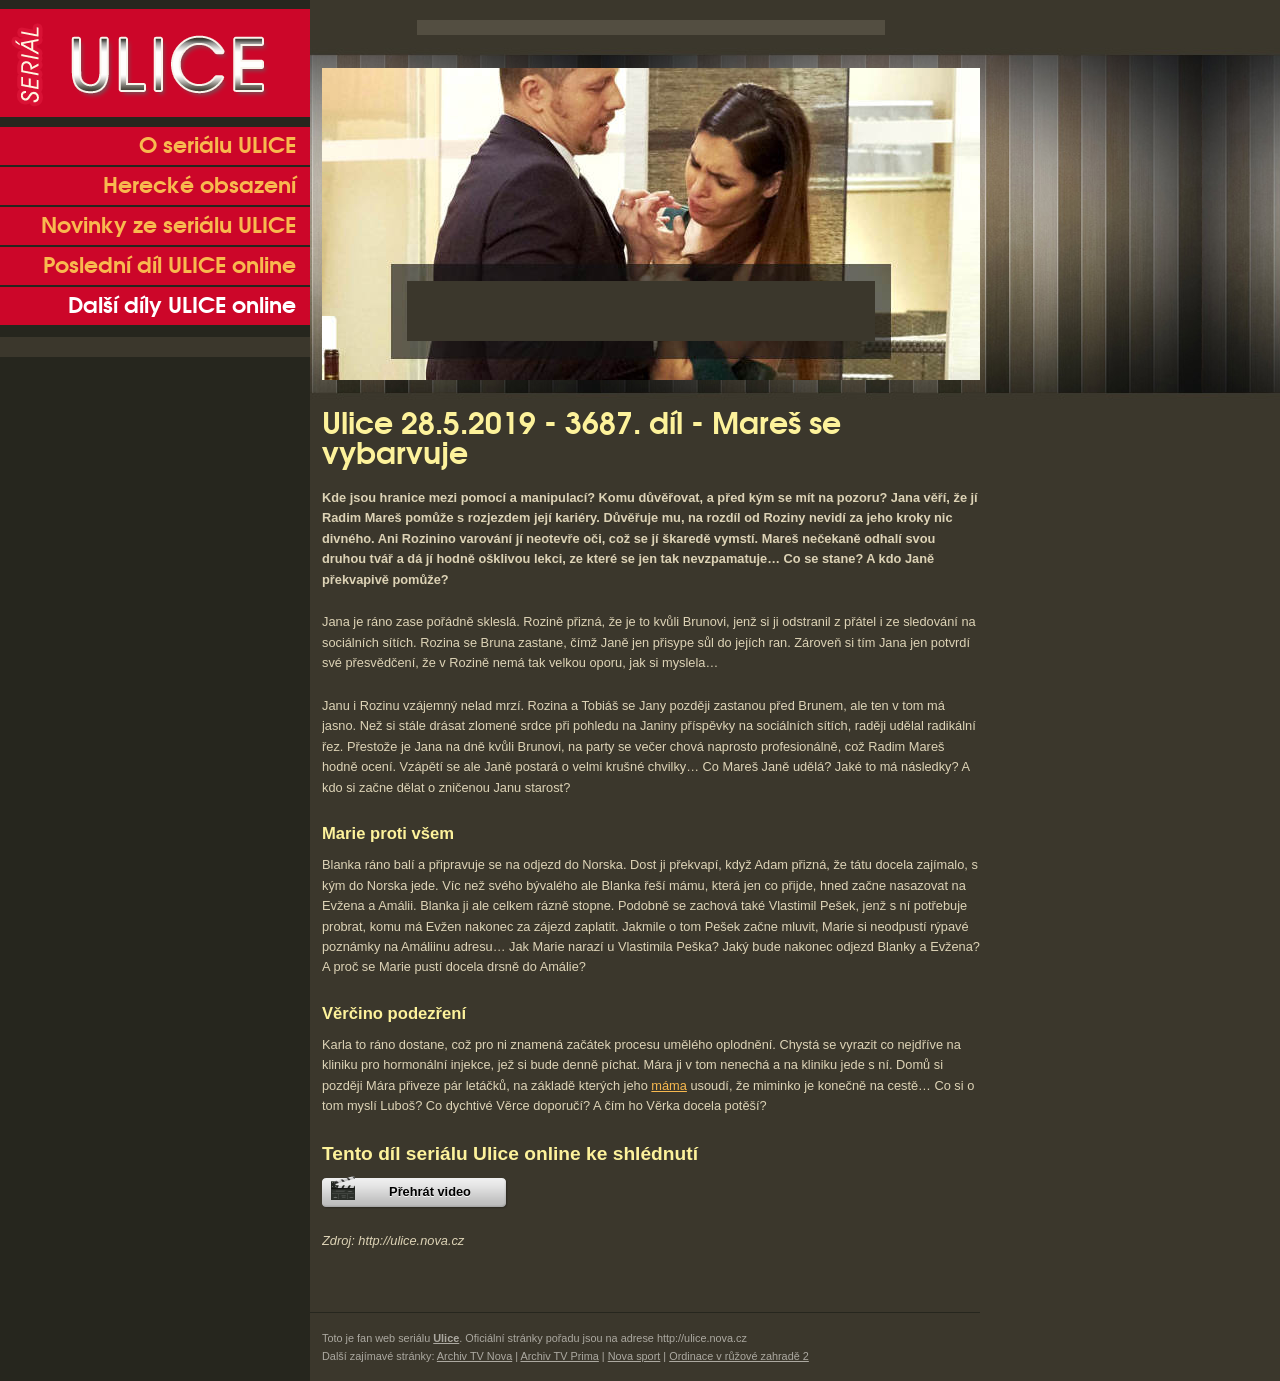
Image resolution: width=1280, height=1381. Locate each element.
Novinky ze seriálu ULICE (168, 226)
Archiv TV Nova (474, 1356)
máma (669, 1085)
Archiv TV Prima (559, 1356)
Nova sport (634, 1356)
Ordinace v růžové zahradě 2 (739, 1356)
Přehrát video (430, 1191)
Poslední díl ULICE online (169, 266)
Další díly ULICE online (182, 306)
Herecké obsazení (199, 186)
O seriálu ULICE (217, 146)
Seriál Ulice (155, 63)
